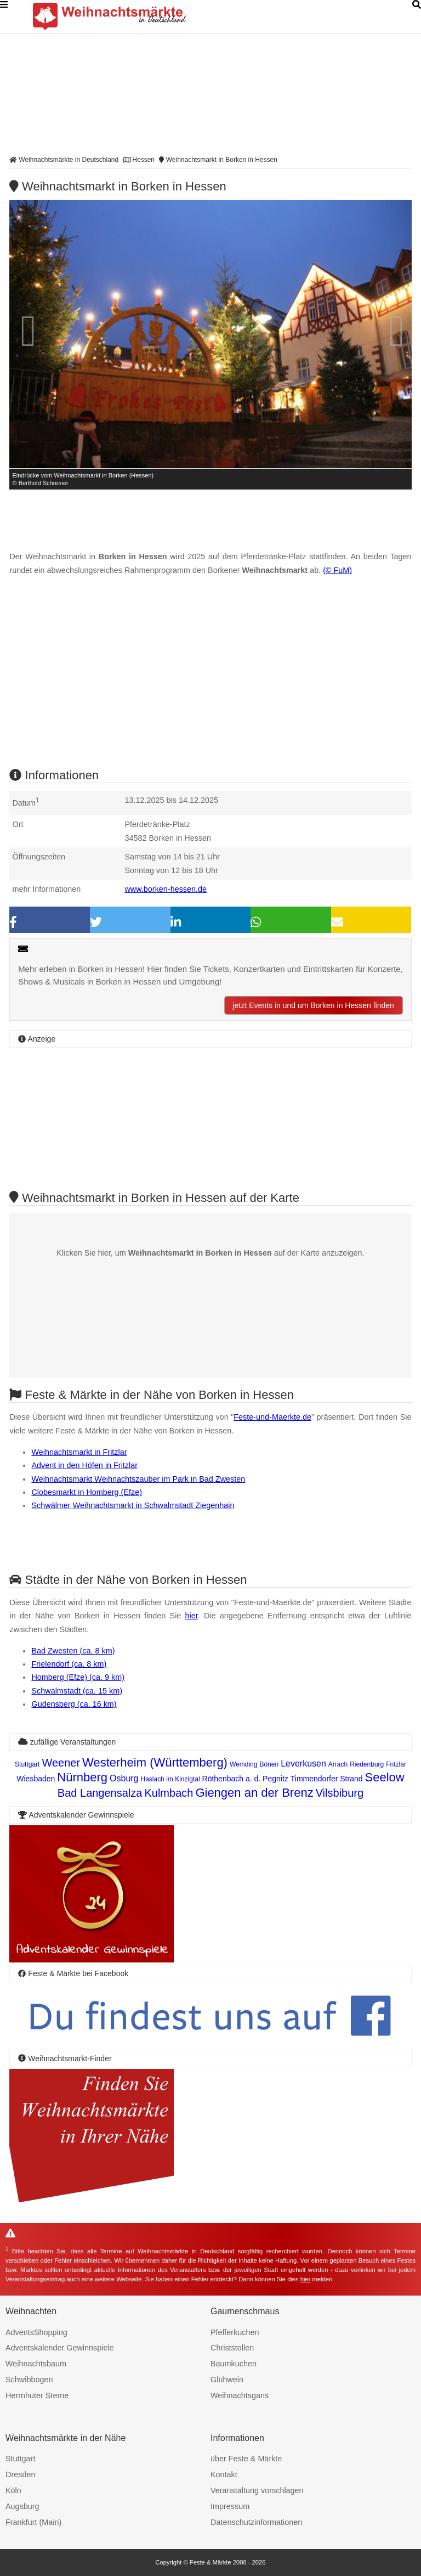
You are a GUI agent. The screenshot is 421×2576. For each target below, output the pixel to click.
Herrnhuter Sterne (37, 2395)
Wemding (243, 1764)
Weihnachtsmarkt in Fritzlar (79, 1452)
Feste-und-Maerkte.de (272, 1417)
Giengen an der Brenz (254, 1792)
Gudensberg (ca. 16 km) (73, 1704)
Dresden (20, 2474)
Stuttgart (27, 1764)
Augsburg (22, 2506)
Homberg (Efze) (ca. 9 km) (77, 1677)
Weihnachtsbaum (35, 2363)
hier (191, 1615)
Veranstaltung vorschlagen (257, 2490)
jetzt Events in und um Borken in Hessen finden (313, 1005)
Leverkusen (303, 1763)
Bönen (268, 1764)
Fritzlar (396, 1764)
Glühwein (226, 2379)
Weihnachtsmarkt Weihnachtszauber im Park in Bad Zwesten (138, 1479)
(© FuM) (337, 570)
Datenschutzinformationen (256, 2522)
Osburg (124, 1778)
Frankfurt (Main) (33, 2522)
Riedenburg (367, 1764)
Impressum (229, 2506)
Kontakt (223, 2474)
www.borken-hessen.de (165, 889)
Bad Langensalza (100, 1793)
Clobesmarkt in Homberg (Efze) (86, 1492)
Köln (13, 2490)
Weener (61, 1763)
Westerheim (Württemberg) (154, 1762)
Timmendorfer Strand (327, 1778)
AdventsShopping (36, 2332)
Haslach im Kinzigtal (170, 1779)
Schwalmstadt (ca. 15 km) (76, 1690)
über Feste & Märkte (246, 2458)
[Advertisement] (210, 681)
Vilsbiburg (339, 1793)
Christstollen (232, 2347)
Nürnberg (82, 1777)
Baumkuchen (233, 2363)
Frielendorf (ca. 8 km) (68, 1664)
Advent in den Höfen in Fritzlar (84, 1465)
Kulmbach (168, 1793)
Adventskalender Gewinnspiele (59, 2347)
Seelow (385, 1777)
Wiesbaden (35, 1778)
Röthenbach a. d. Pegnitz (245, 1778)
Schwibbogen (29, 2379)
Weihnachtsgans (239, 2395)
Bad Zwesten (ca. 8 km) (73, 1650)
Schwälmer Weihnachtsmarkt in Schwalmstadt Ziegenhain (132, 1505)
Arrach (338, 1764)
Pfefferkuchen (234, 2332)
